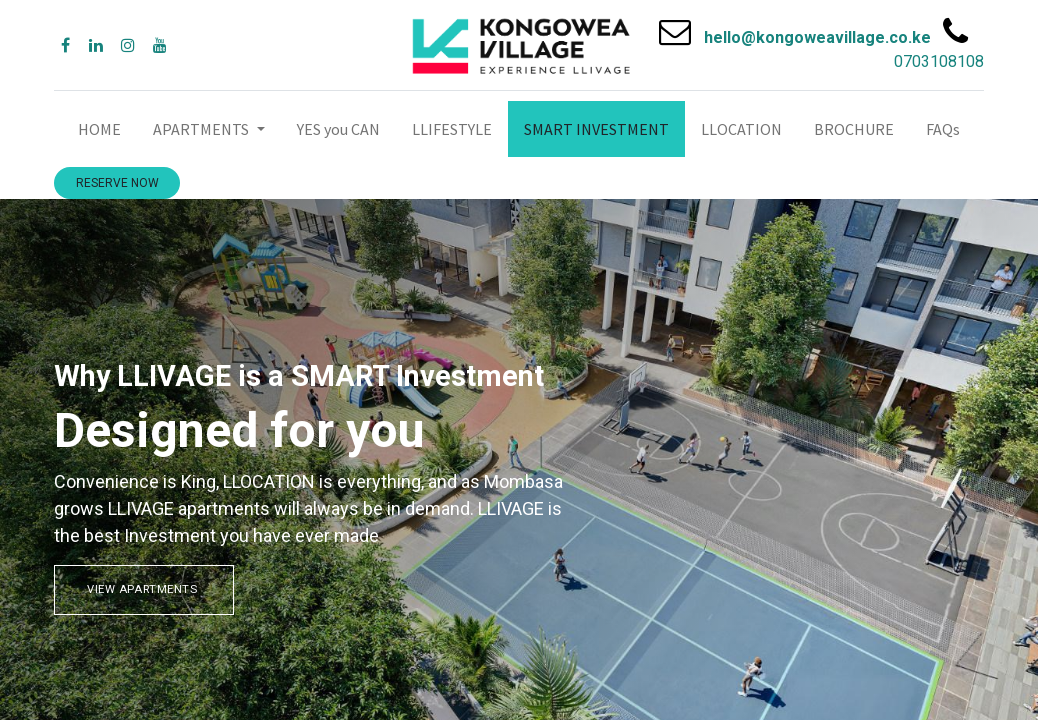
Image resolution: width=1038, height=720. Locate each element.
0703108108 (939, 61)
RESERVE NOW (117, 183)
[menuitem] (99, 129)
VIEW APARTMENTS (144, 589)
